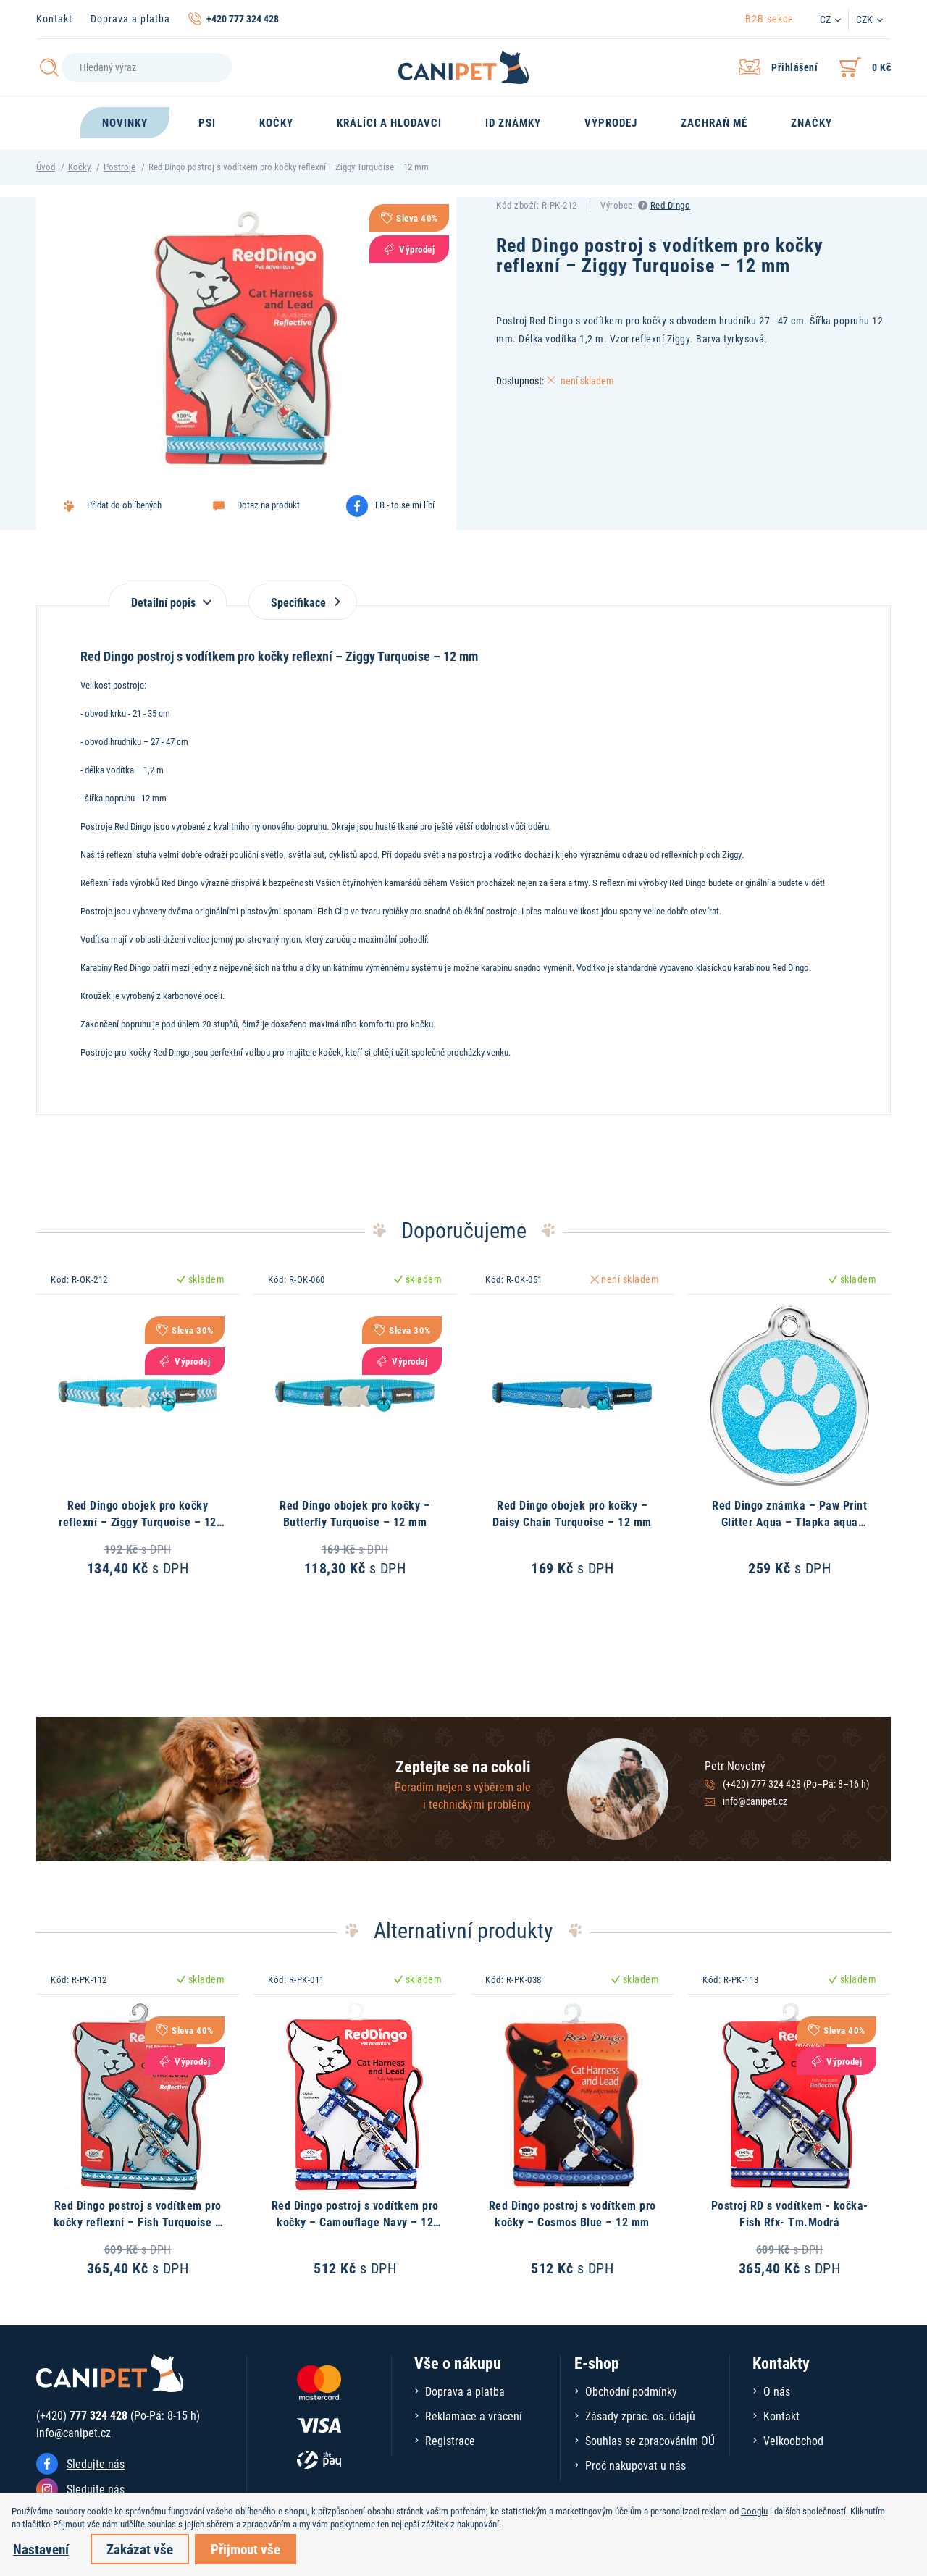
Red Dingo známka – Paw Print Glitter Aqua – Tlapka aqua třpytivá (789, 1521)
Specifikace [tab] (303, 602)
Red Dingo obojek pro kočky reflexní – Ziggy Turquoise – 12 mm (138, 1521)
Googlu (754, 2510)
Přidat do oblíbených (124, 504)
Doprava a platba (130, 18)
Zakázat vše (139, 2549)
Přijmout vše (245, 2549)
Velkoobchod (793, 2440)
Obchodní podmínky (631, 2391)
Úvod (45, 166)
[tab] (168, 595)
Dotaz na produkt (268, 504)
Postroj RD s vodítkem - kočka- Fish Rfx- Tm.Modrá (789, 2212)
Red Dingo (670, 204)
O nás (776, 2391)
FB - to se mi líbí (405, 504)
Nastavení (41, 2549)
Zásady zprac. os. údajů (640, 2415)
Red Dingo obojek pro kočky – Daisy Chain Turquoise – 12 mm (572, 1512)
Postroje (119, 166)
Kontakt (54, 18)
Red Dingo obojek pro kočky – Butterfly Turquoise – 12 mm (355, 1512)
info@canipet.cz (755, 1801)
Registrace (450, 2440)
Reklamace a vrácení (473, 2415)
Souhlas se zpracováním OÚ (650, 2440)
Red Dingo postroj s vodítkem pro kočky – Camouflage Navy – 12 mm (355, 2221)
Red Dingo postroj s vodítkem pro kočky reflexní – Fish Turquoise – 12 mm (138, 2221)
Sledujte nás (96, 2463)
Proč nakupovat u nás (635, 2464)
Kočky (79, 166)
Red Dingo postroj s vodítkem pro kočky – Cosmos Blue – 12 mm (572, 2212)
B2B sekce (769, 18)
